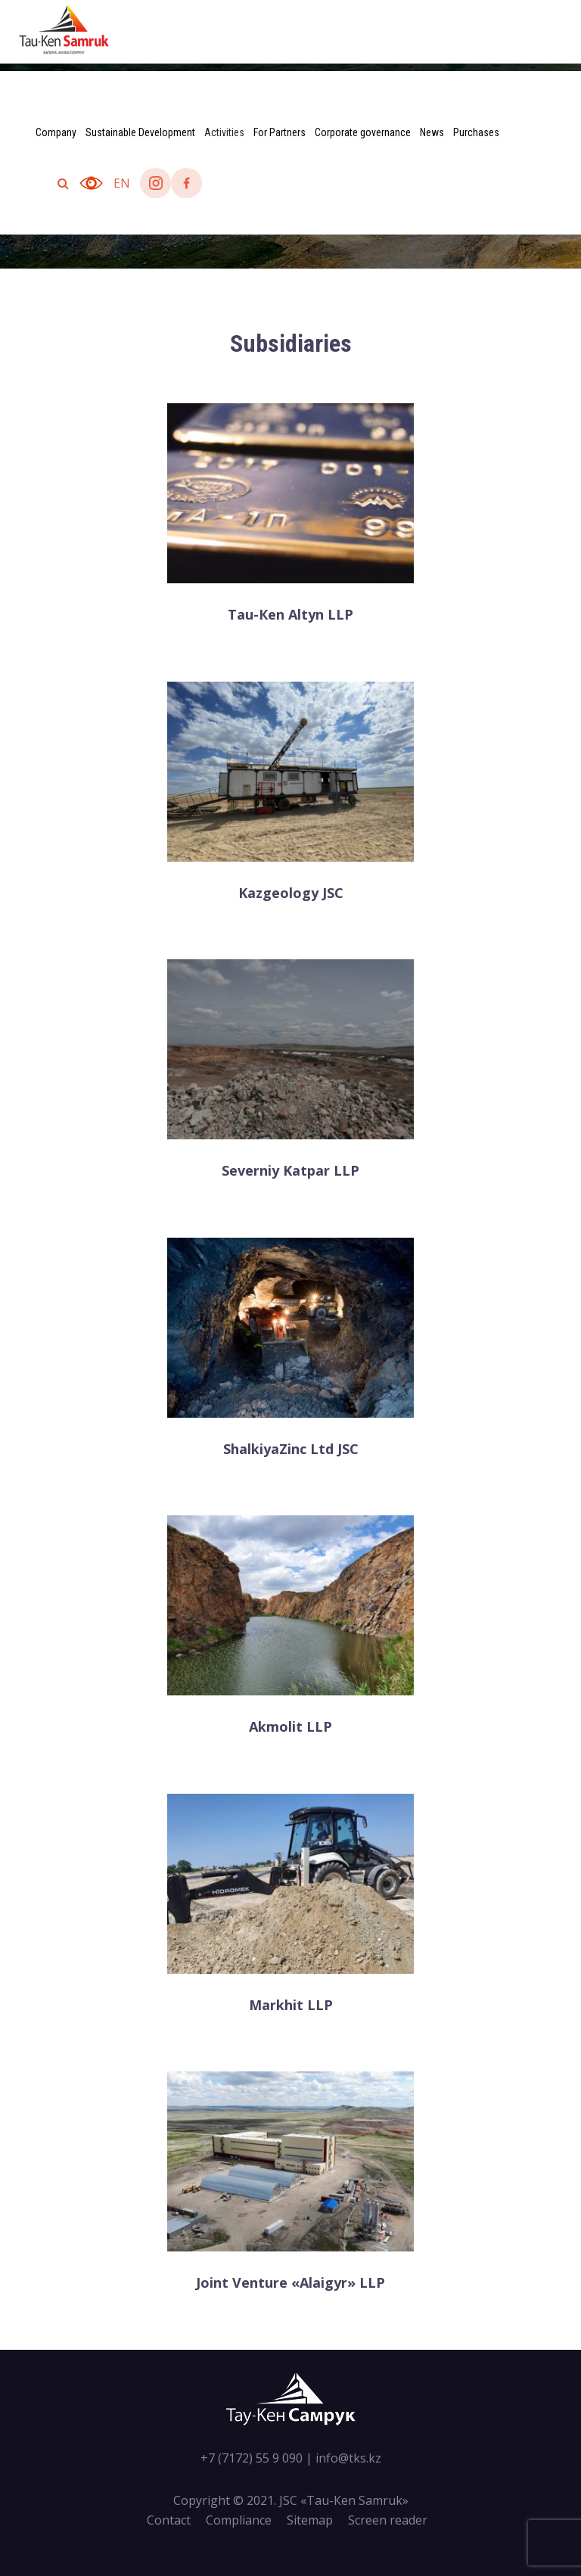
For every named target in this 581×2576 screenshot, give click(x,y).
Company (56, 132)
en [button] (121, 183)
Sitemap (310, 2520)
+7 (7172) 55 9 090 (251, 2458)
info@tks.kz (348, 2458)
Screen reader (387, 2520)
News (432, 132)
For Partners (279, 132)
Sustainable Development (140, 132)
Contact (169, 2520)
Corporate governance (363, 132)
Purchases (476, 132)
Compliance (239, 2520)
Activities (224, 132)
